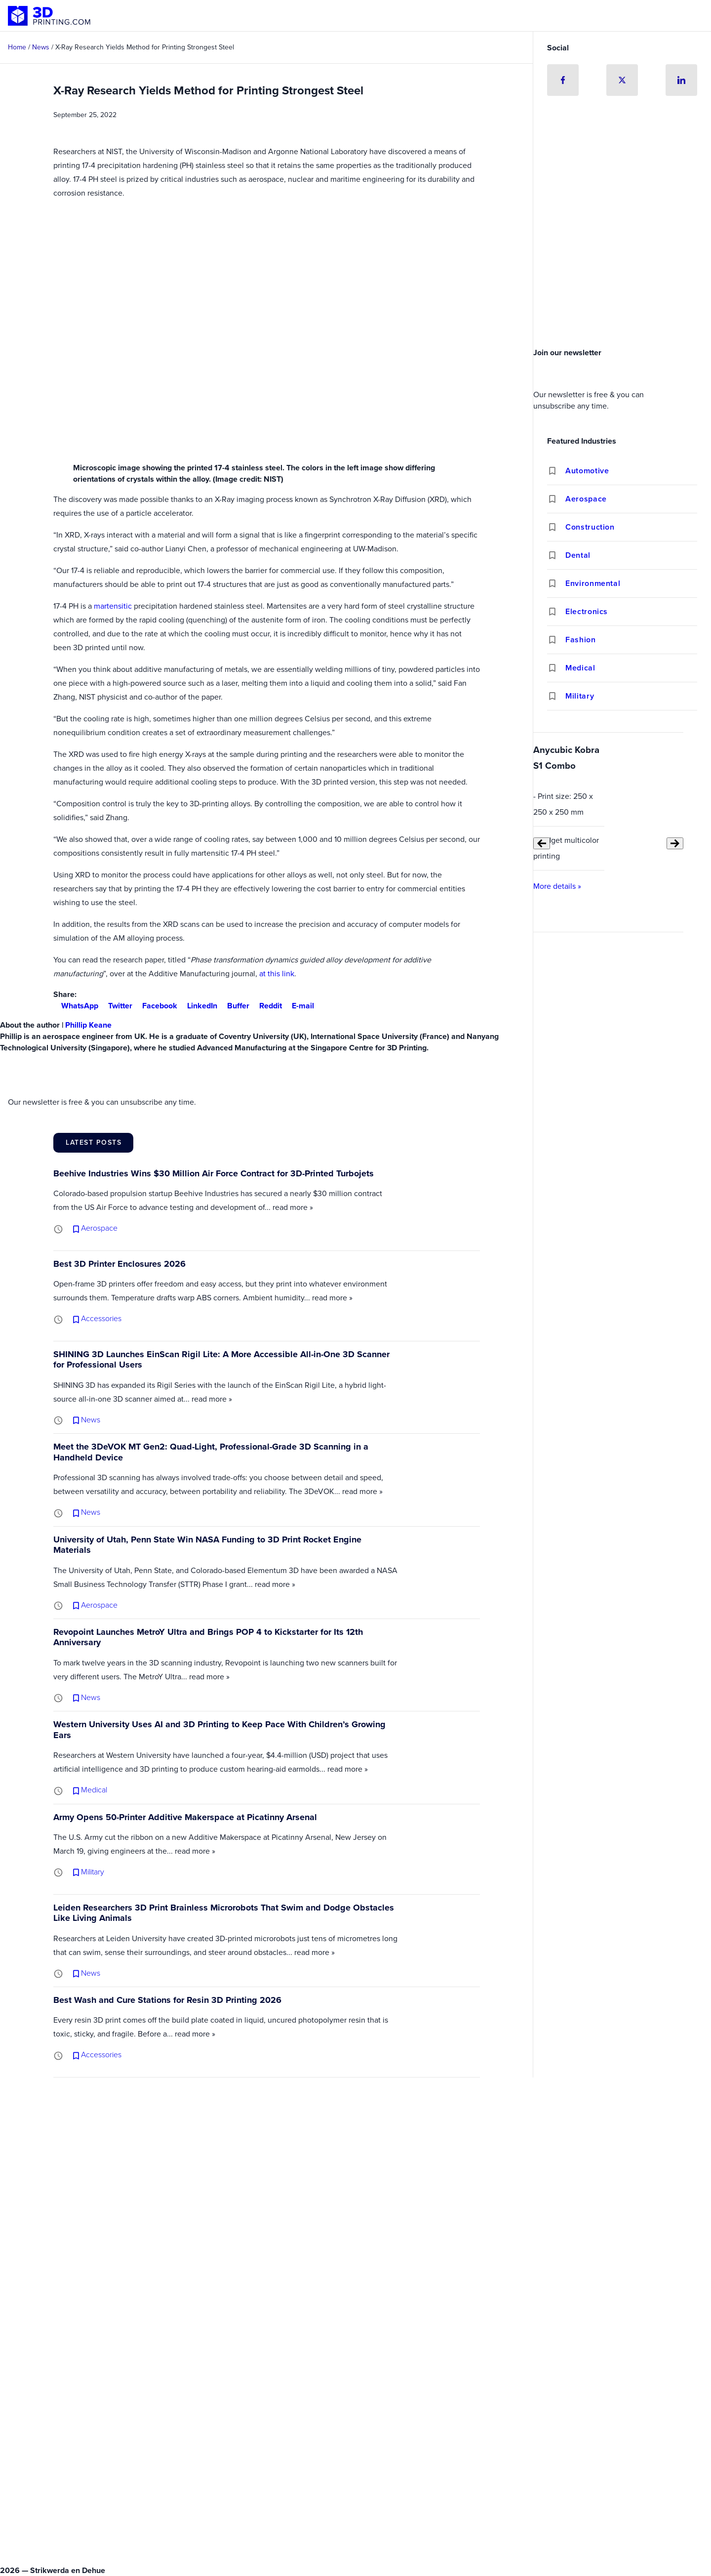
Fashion (580, 639)
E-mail (299, 1005)
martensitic (113, 606)
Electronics (586, 611)
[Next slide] (675, 843)
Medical (580, 667)
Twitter (116, 1005)
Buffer (234, 1005)
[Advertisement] (622, 269)
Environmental (592, 583)
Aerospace (586, 498)
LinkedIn (198, 1005)
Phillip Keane (88, 1025)
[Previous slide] (541, 843)
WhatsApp (75, 1005)
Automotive (587, 470)
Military (579, 696)
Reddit (266, 1005)
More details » (557, 886)
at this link (276, 973)
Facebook (155, 1005)
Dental (578, 555)
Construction (590, 527)
